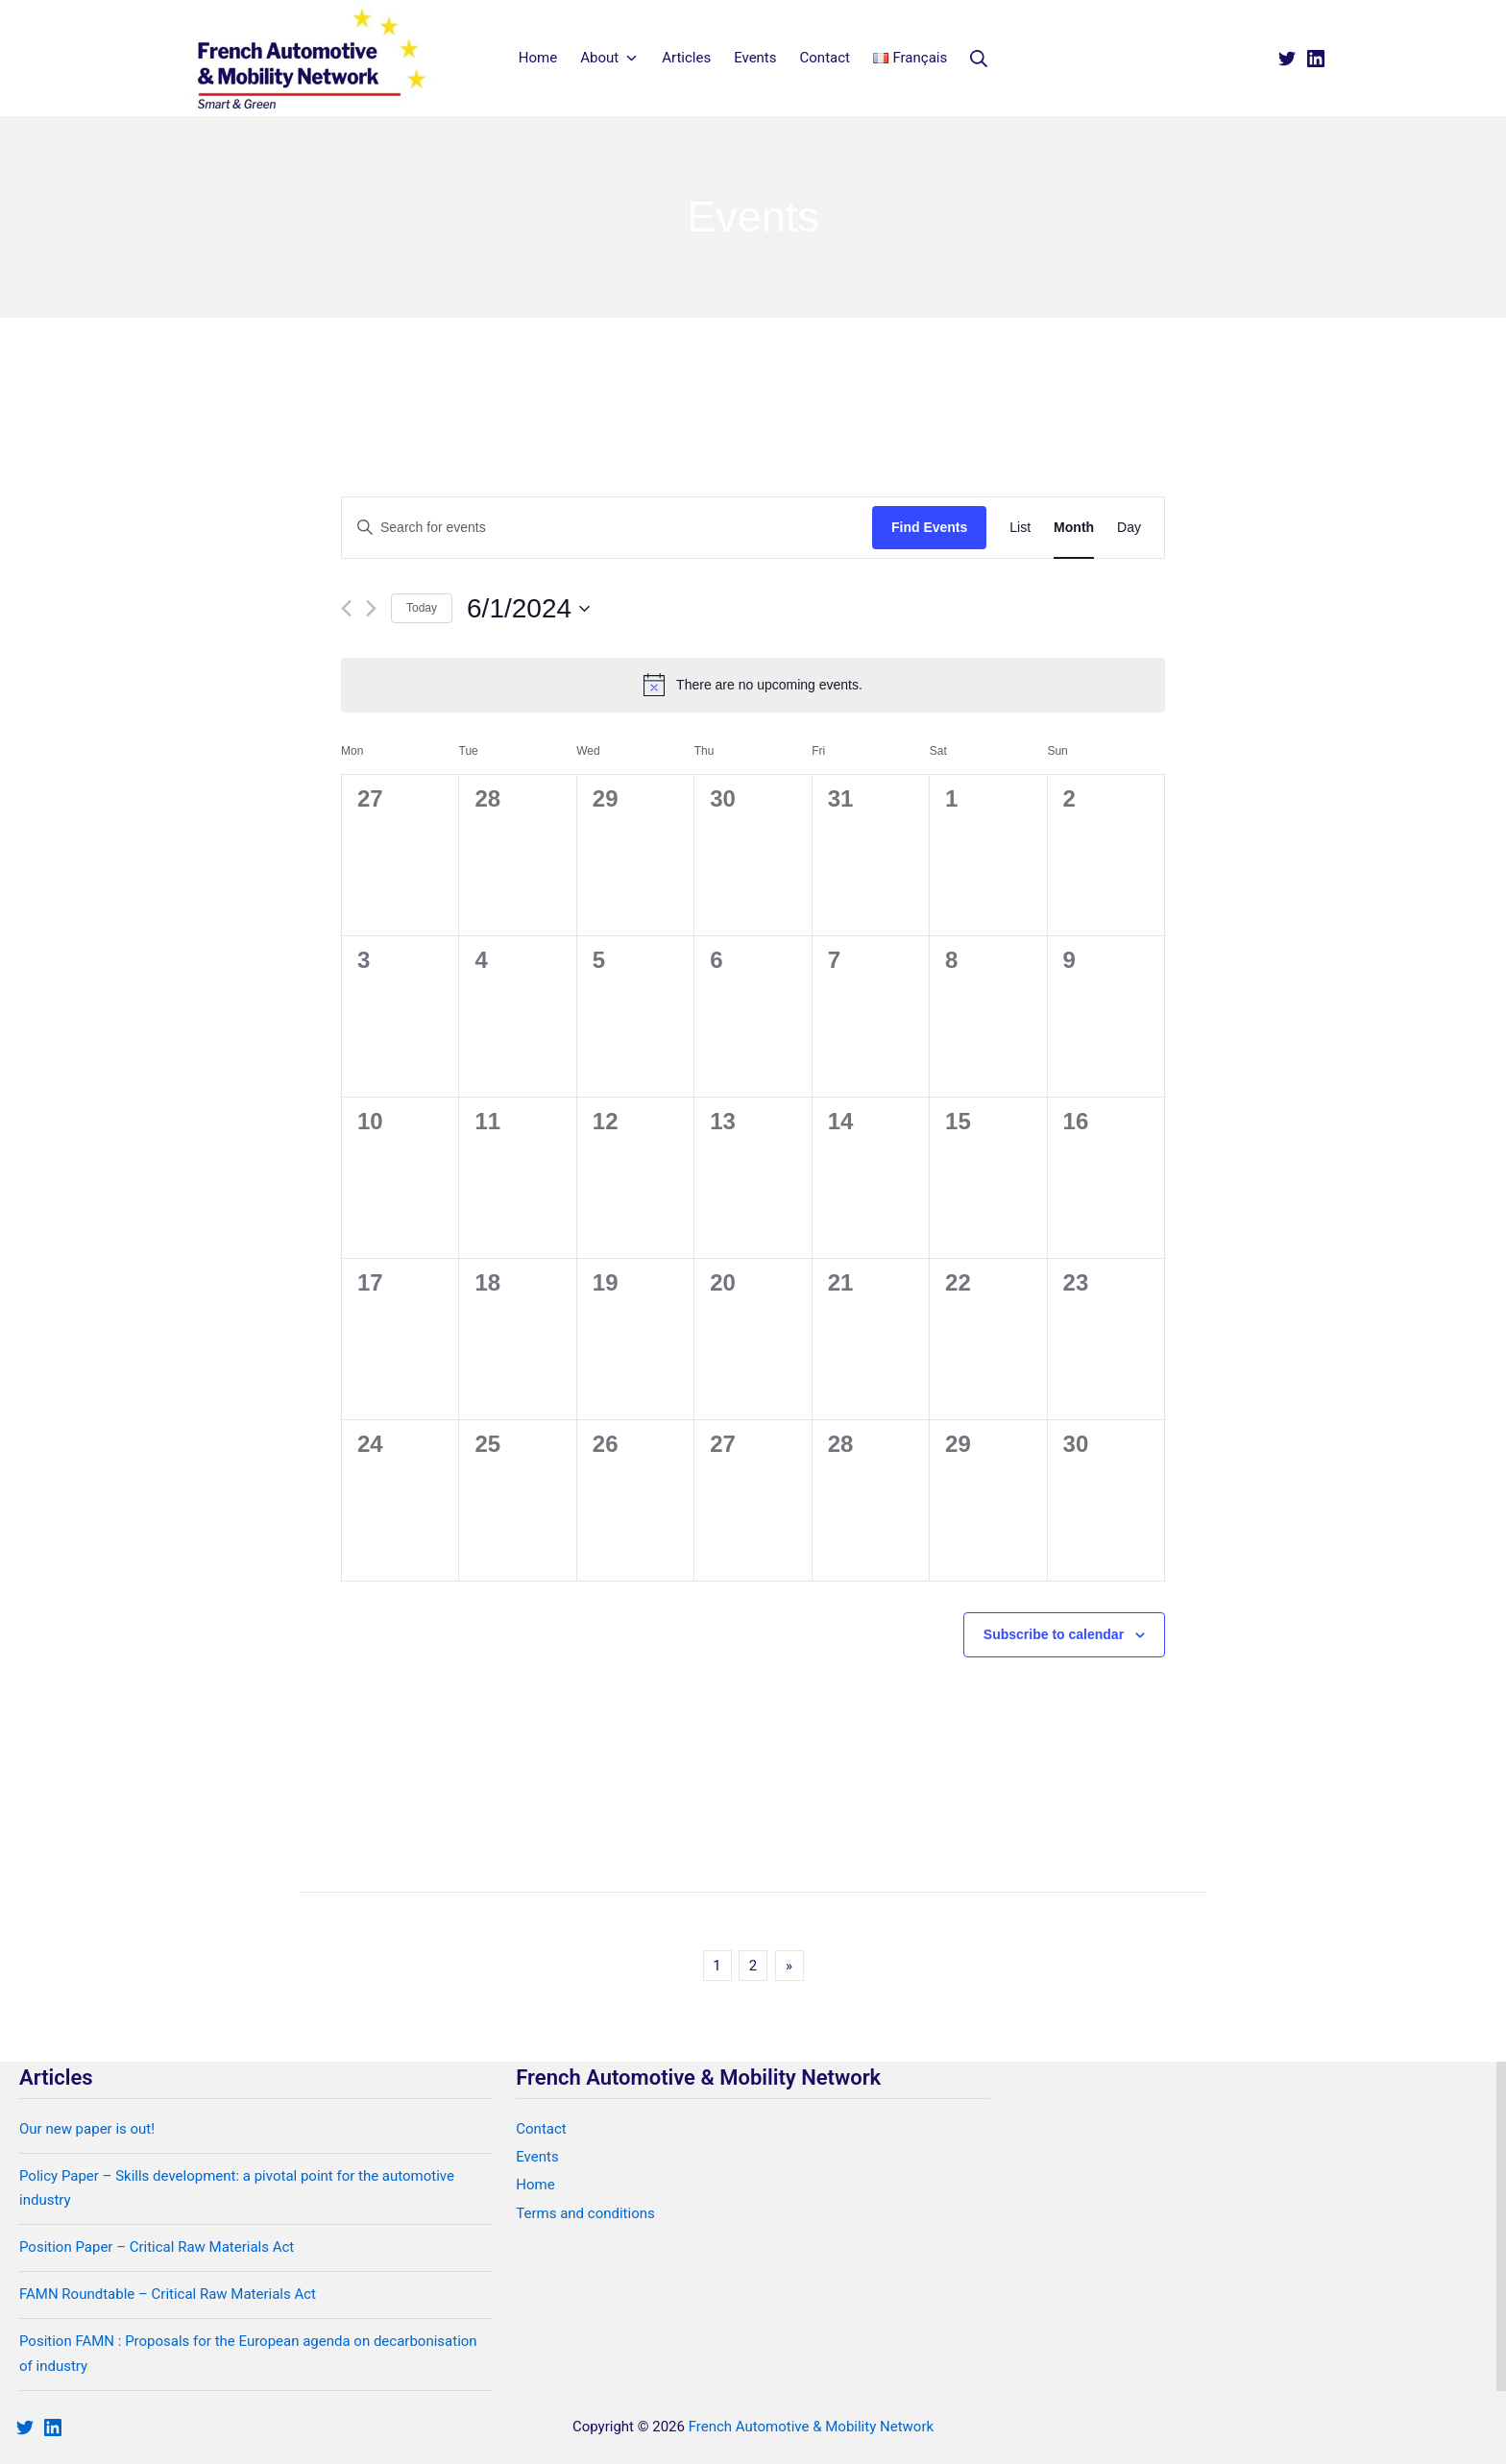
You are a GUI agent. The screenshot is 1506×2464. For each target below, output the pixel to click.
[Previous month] (346, 608)
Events (537, 2156)
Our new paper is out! (87, 2129)
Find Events (929, 527)
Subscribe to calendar (1054, 1634)
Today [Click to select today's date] (421, 608)
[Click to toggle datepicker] (528, 609)
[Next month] (371, 608)
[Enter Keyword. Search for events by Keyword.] (607, 527)
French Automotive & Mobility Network (811, 2426)
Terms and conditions (585, 2213)
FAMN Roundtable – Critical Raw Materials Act (167, 2294)
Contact (541, 2129)
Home (535, 2184)
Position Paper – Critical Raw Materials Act (156, 2247)
